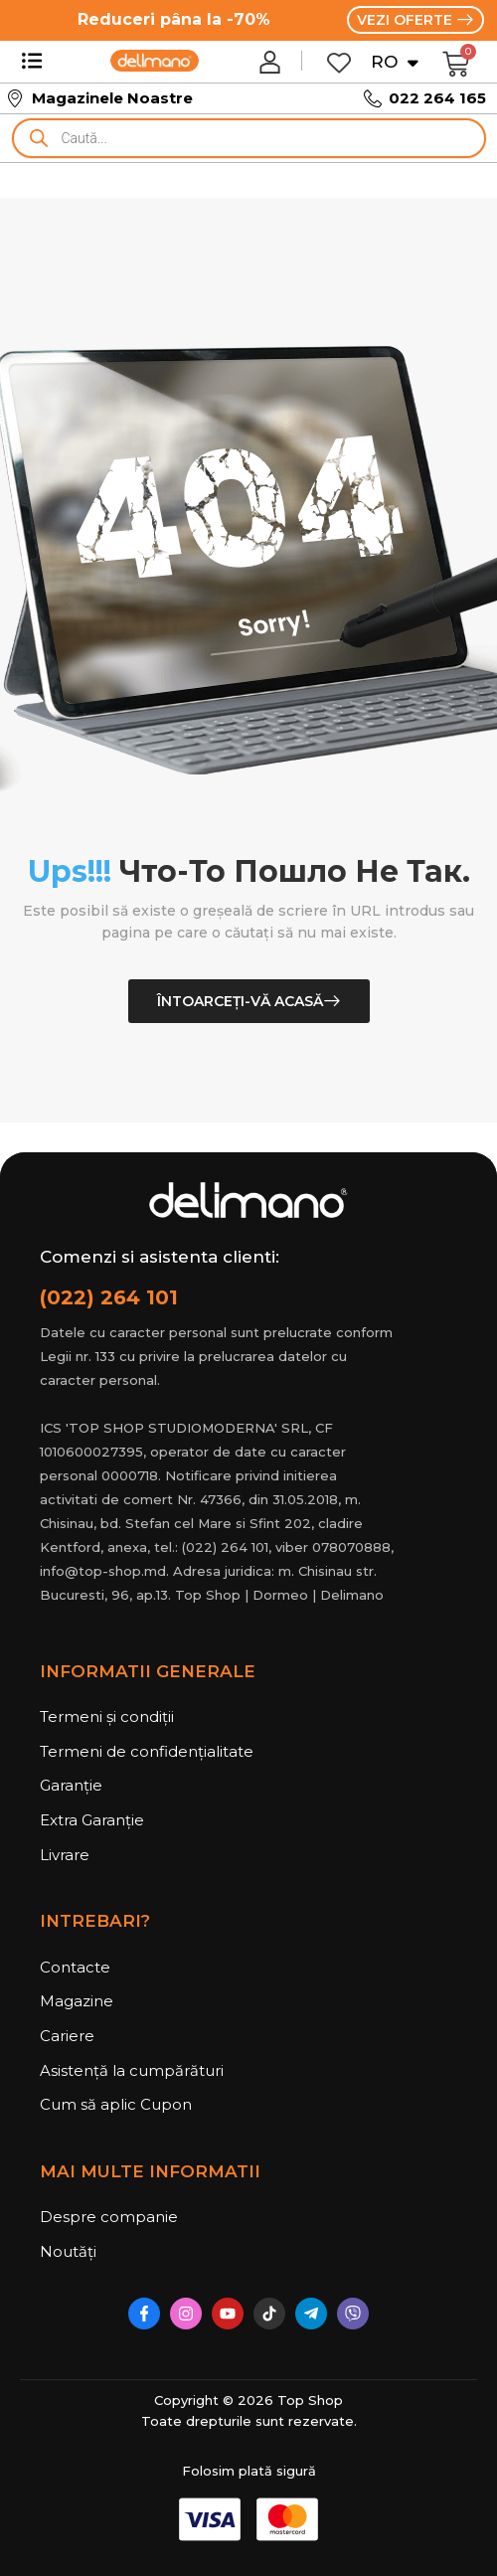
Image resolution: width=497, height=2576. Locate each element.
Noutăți (68, 2251)
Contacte (75, 1967)
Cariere (67, 2035)
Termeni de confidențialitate (146, 1751)
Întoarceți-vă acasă (240, 1001)
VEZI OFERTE (406, 20)
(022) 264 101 (109, 1297)
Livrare (64, 1854)
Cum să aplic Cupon (116, 2104)
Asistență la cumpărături (132, 2070)
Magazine (76, 2000)
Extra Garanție (92, 1819)
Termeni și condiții (107, 1716)
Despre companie (109, 2216)
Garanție (71, 1785)
